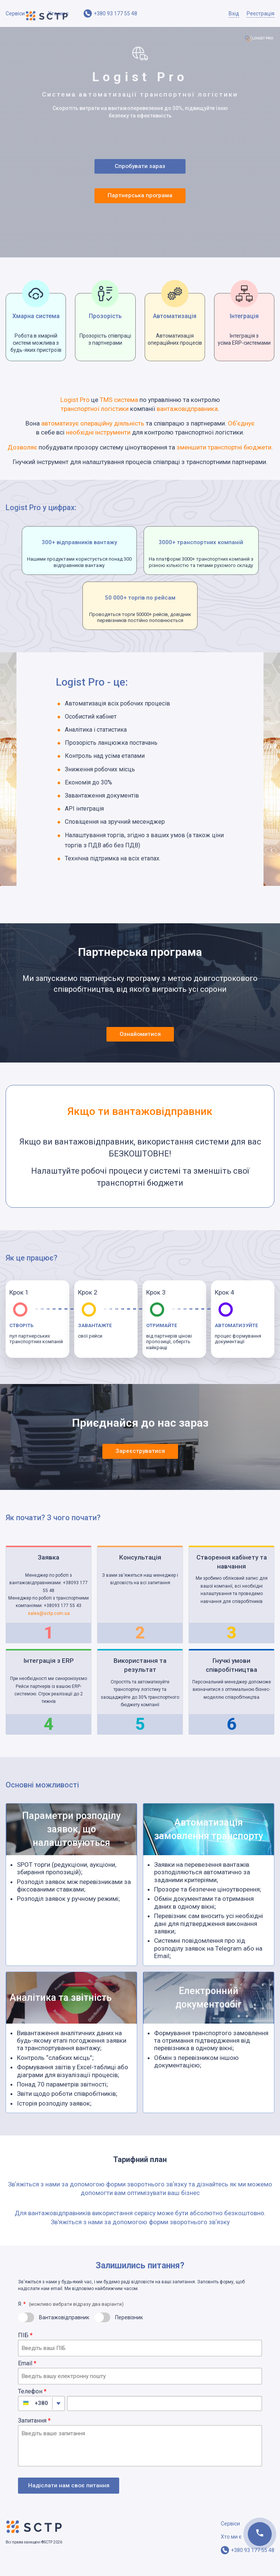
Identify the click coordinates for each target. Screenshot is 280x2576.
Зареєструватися (140, 1460)
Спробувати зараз (140, 169)
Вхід (234, 13)
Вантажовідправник (64, 2326)
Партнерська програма (141, 202)
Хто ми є (58, 13)
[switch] (26, 2326)
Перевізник (129, 2326)
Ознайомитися (140, 1042)
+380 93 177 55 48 (115, 13)
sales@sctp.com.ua (49, 1622)
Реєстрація (260, 13)
